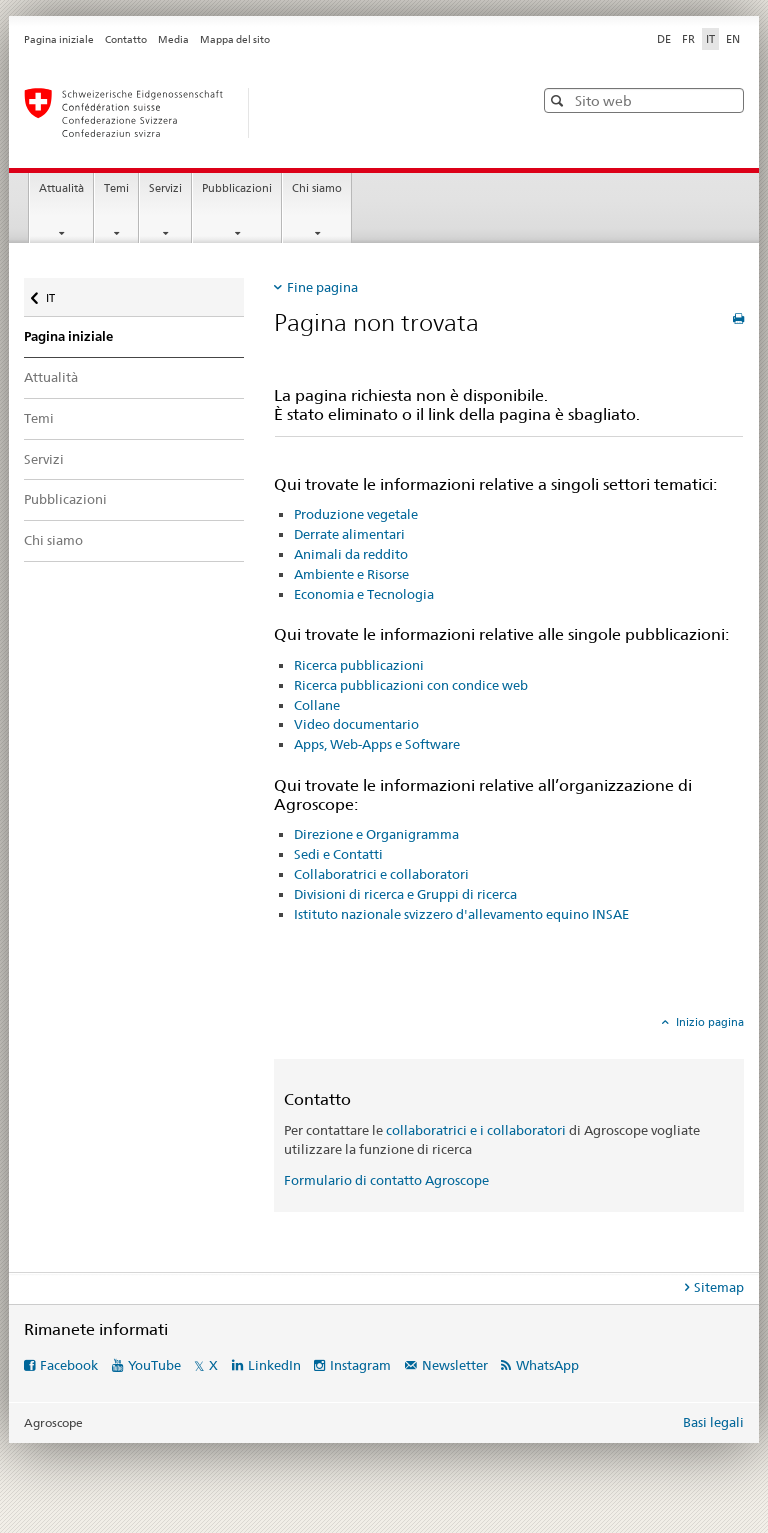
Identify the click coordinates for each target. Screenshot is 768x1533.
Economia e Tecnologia (364, 594)
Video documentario (356, 724)
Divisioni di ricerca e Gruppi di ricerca (405, 894)
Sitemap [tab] (719, 1287)
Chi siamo (317, 188)
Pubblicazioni (237, 188)
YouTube (154, 1365)
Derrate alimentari (349, 534)
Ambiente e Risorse (351, 574)
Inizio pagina (708, 1022)
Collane (317, 705)
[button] (559, 100)
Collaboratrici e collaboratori (381, 874)
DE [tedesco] (664, 39)
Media (173, 39)
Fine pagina (322, 287)
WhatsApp (547, 1365)
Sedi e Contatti (338, 854)
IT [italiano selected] (710, 39)
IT (64, 293)
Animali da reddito (351, 554)
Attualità (61, 188)
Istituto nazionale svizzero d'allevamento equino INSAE (461, 914)
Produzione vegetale (356, 514)
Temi (116, 188)
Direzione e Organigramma (376, 834)
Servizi (165, 188)
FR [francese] (688, 39)
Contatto (126, 39)
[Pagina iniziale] (259, 113)
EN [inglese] (733, 39)
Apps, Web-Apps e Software (377, 744)
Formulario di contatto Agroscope (386, 1180)
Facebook (69, 1365)
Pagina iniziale (59, 39)
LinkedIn (274, 1365)
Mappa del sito (235, 39)
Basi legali (713, 1422)
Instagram (360, 1365)
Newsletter (455, 1365)
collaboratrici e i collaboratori (476, 1130)
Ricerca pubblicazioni (359, 665)
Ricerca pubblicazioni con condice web (411, 685)
